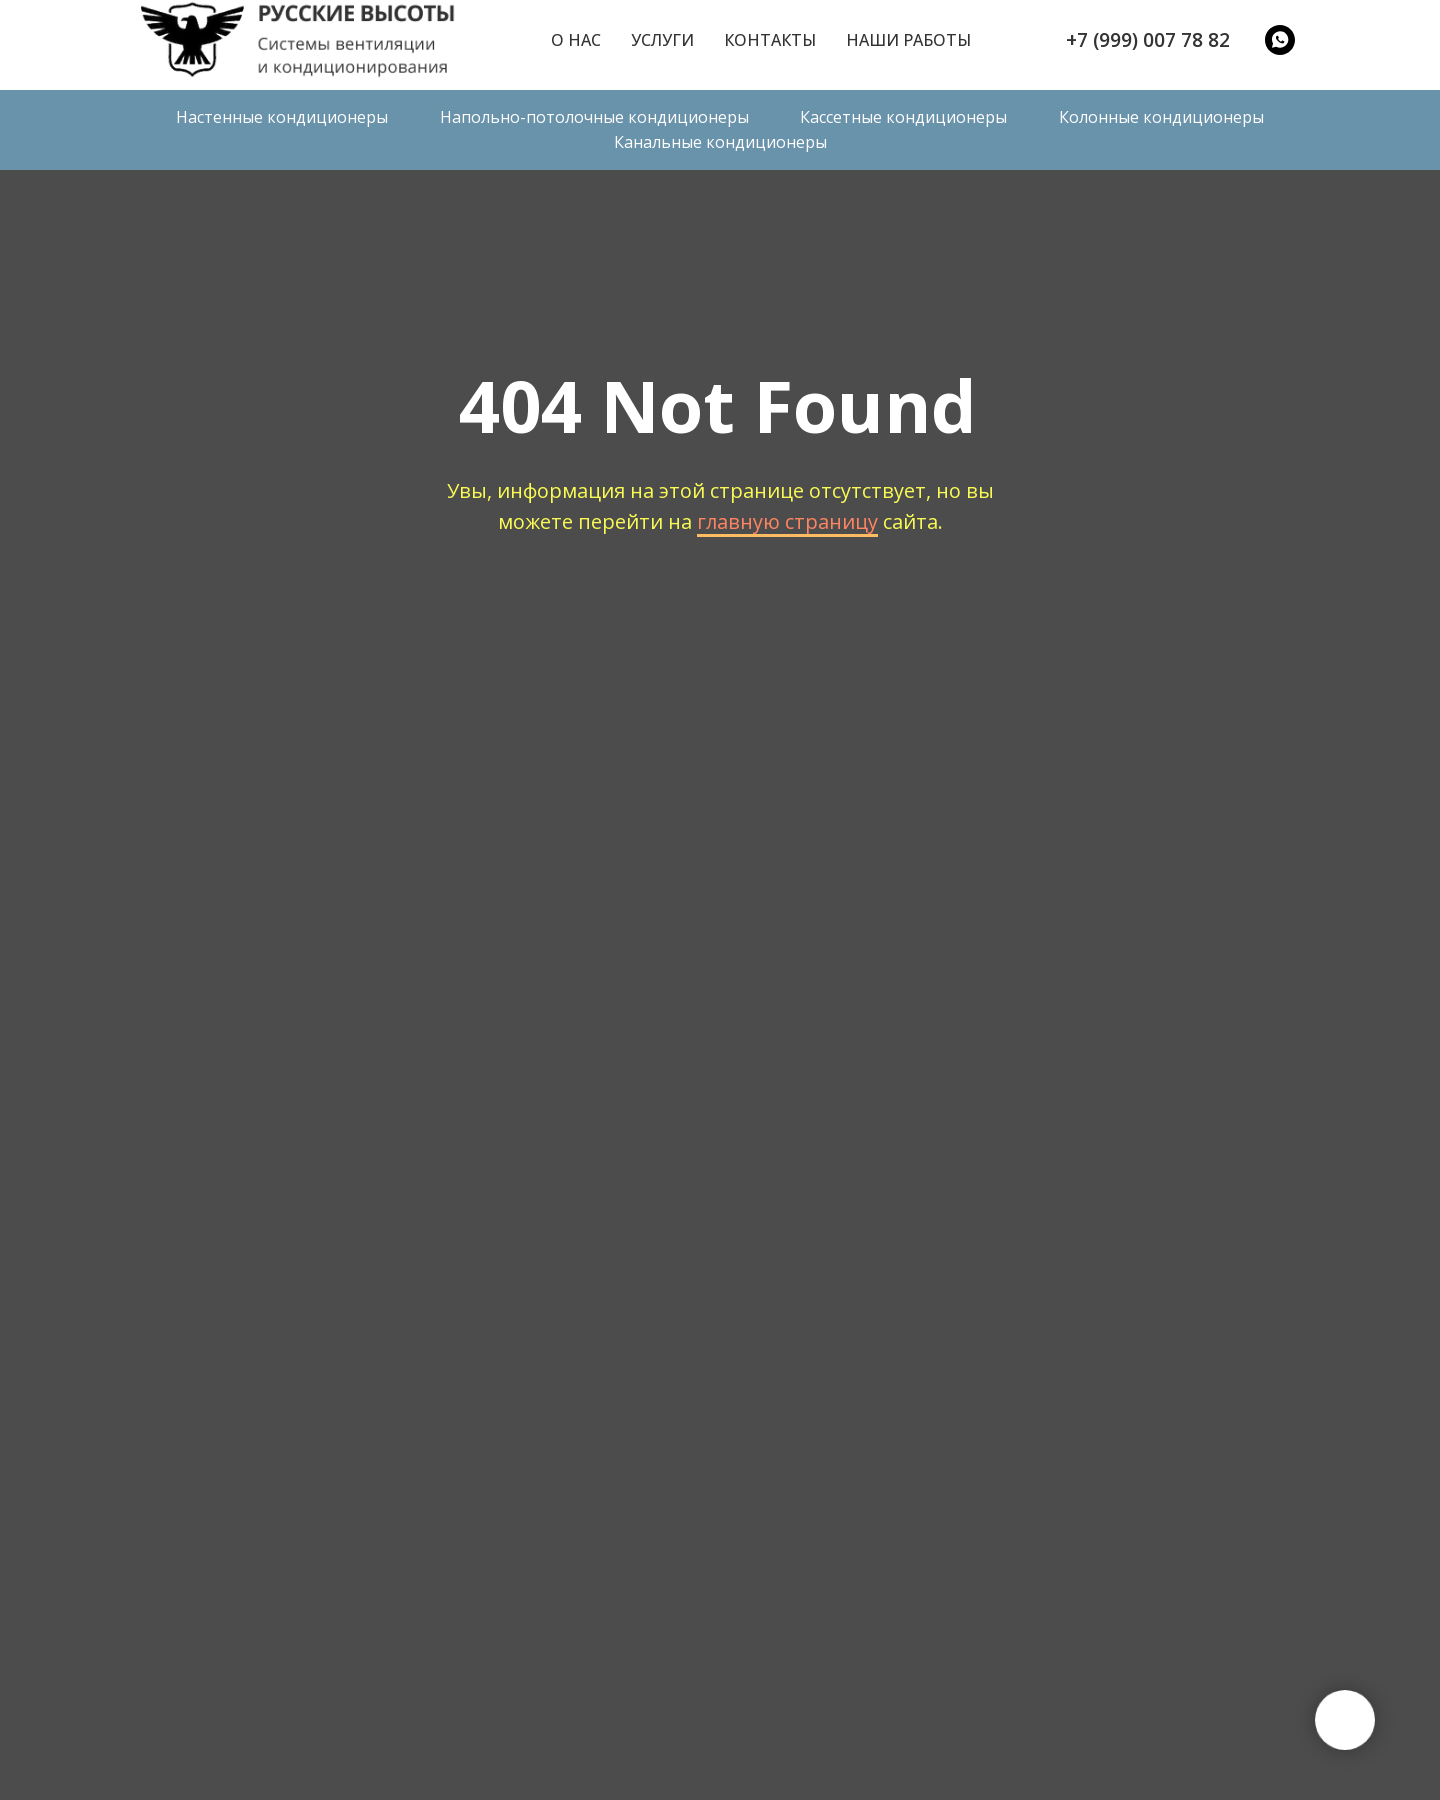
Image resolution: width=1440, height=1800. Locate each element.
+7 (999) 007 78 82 (1148, 40)
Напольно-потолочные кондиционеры (594, 117)
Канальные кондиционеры (720, 142)
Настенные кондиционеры (282, 117)
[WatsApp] (1280, 40)
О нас (576, 40)
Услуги (662, 40)
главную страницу (787, 521)
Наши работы (908, 40)
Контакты (770, 40)
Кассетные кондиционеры (903, 117)
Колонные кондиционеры (1161, 117)
